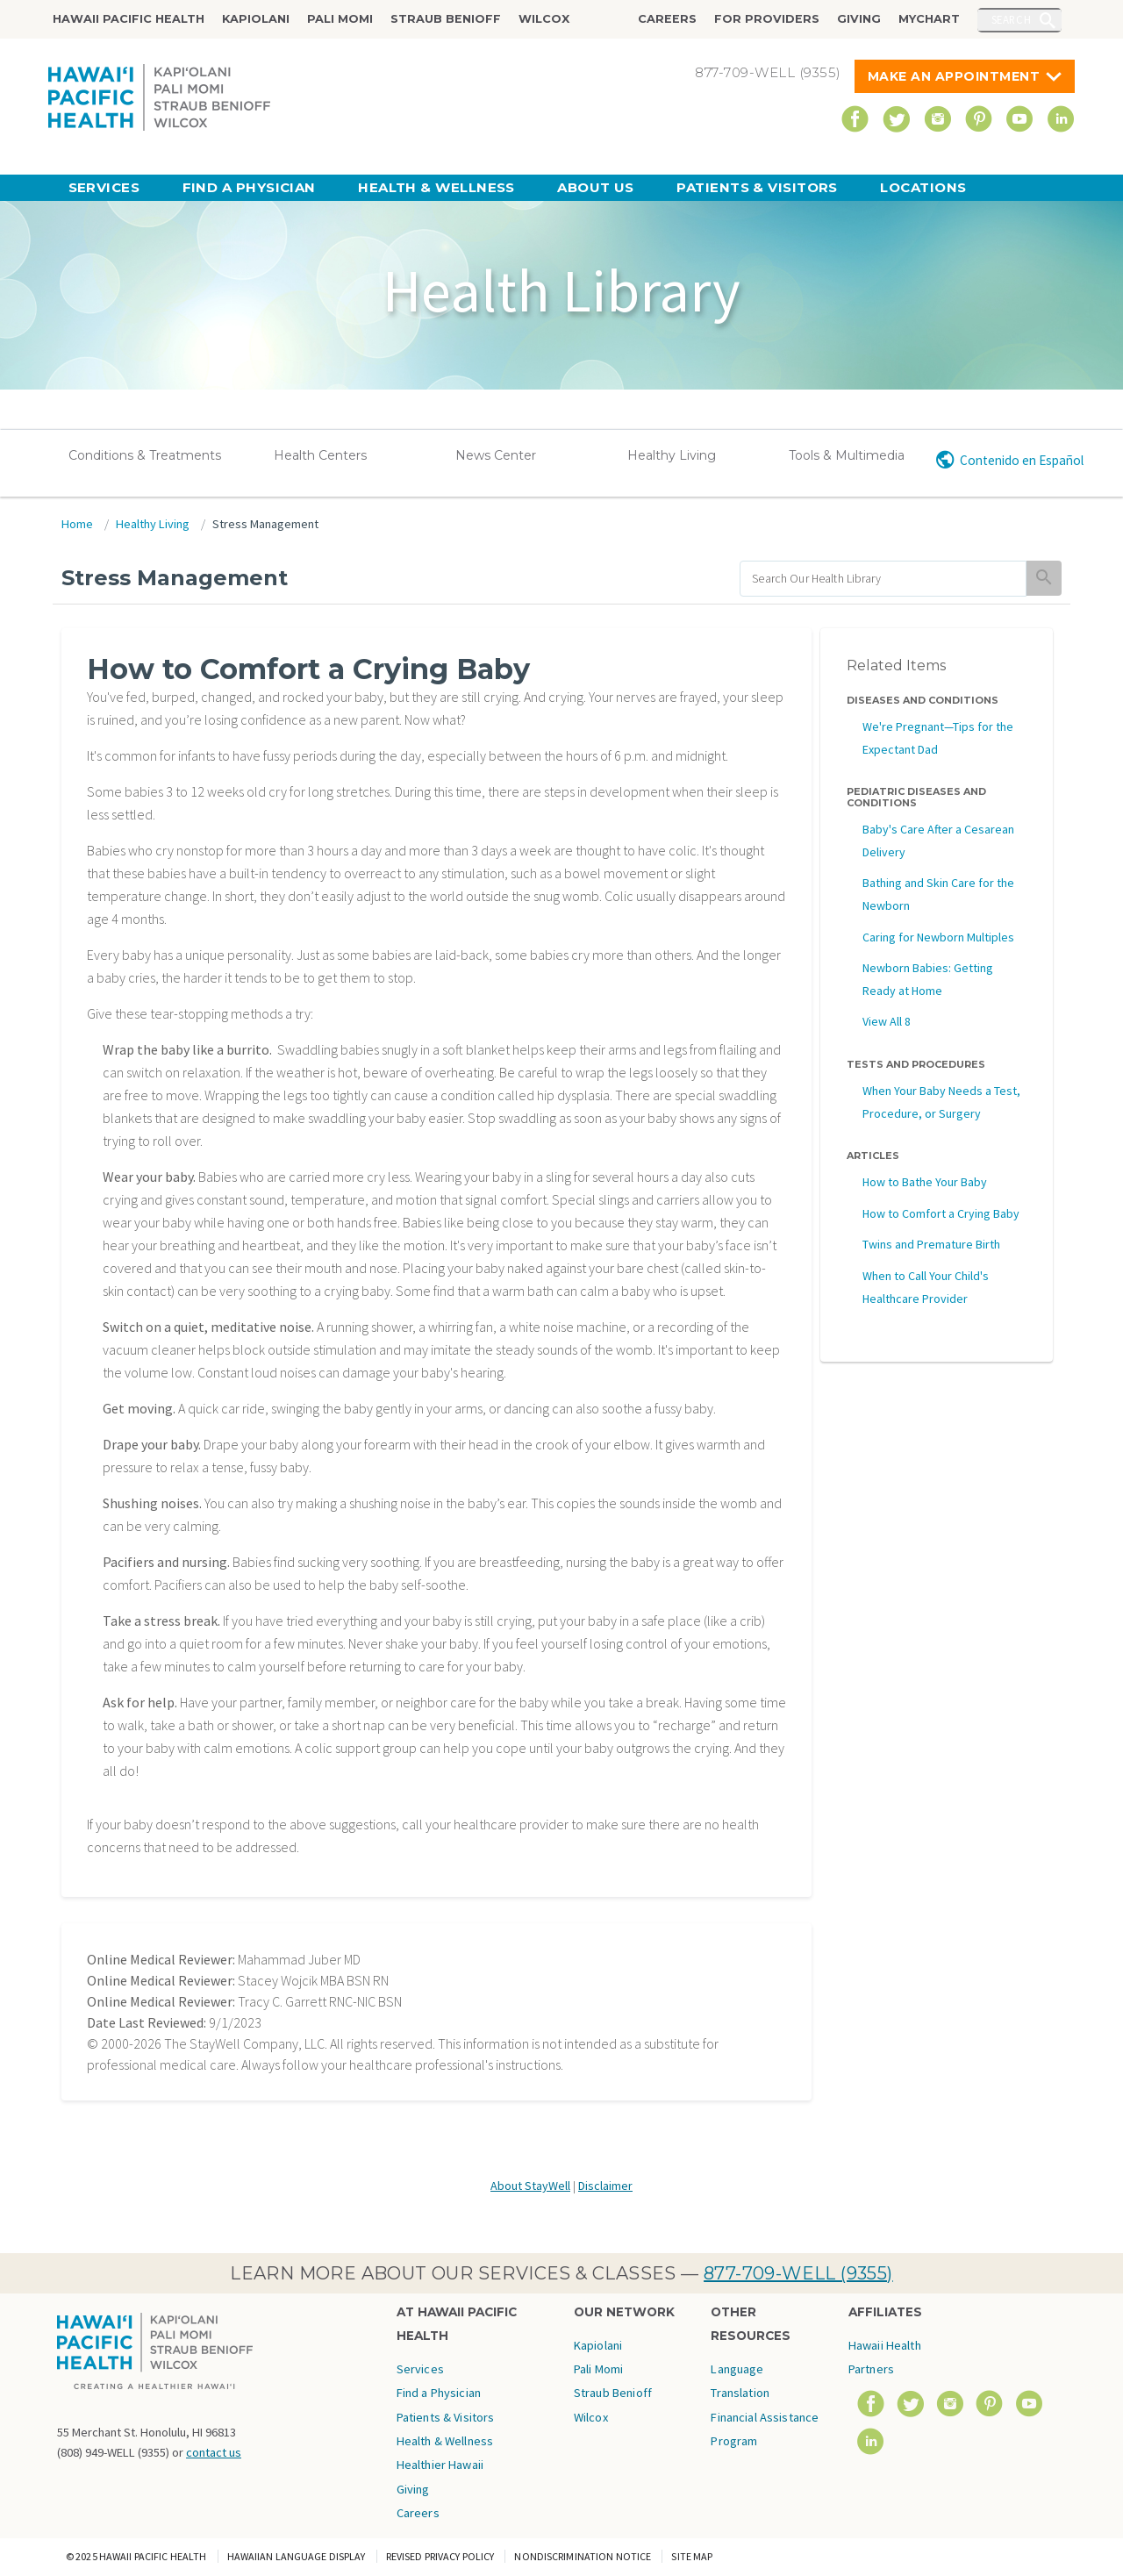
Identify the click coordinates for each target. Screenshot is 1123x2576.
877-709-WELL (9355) (798, 2273)
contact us (213, 2452)
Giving (859, 18)
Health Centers (320, 455)
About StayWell (530, 2185)
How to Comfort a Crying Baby (940, 1213)
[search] (883, 578)
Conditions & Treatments (144, 455)
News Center (495, 455)
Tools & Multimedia (847, 455)
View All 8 (886, 1021)
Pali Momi (340, 18)
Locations (923, 187)
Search (1011, 19)
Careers (667, 18)
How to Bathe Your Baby (924, 1182)
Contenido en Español (1022, 460)
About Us (595, 187)
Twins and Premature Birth (931, 1244)
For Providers (766, 18)
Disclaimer (605, 2185)
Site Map (691, 2556)
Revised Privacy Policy (440, 2556)
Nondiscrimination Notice (582, 2556)
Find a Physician (249, 187)
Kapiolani (256, 18)
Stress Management (265, 524)
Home (77, 524)
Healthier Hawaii (440, 2464)
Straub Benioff (445, 18)
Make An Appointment (954, 76)
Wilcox (544, 18)
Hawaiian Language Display (296, 2556)
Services (104, 187)
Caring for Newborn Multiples (938, 937)
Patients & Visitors (757, 187)
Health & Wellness (436, 187)
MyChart (929, 18)
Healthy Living (671, 455)
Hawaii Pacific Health (128, 18)
